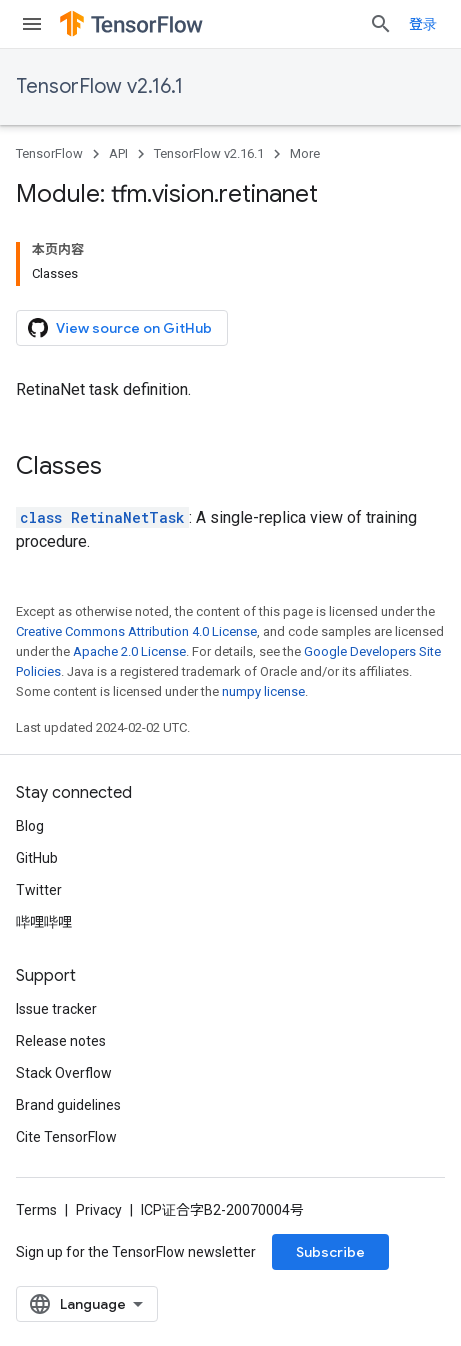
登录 (423, 24)
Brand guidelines (68, 1105)
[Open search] (381, 24)
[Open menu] (32, 24)
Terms (36, 1210)
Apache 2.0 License (129, 651)
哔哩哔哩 (44, 922)
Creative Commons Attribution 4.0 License (136, 631)
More (305, 153)
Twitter (39, 890)
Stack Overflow (64, 1073)
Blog (30, 826)
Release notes (61, 1041)
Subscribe (330, 1252)
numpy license (263, 691)
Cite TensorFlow (66, 1137)
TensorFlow (49, 153)
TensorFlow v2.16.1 (99, 86)
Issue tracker (56, 1009)
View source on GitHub (120, 328)
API (118, 153)
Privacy (99, 1210)
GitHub (37, 858)
